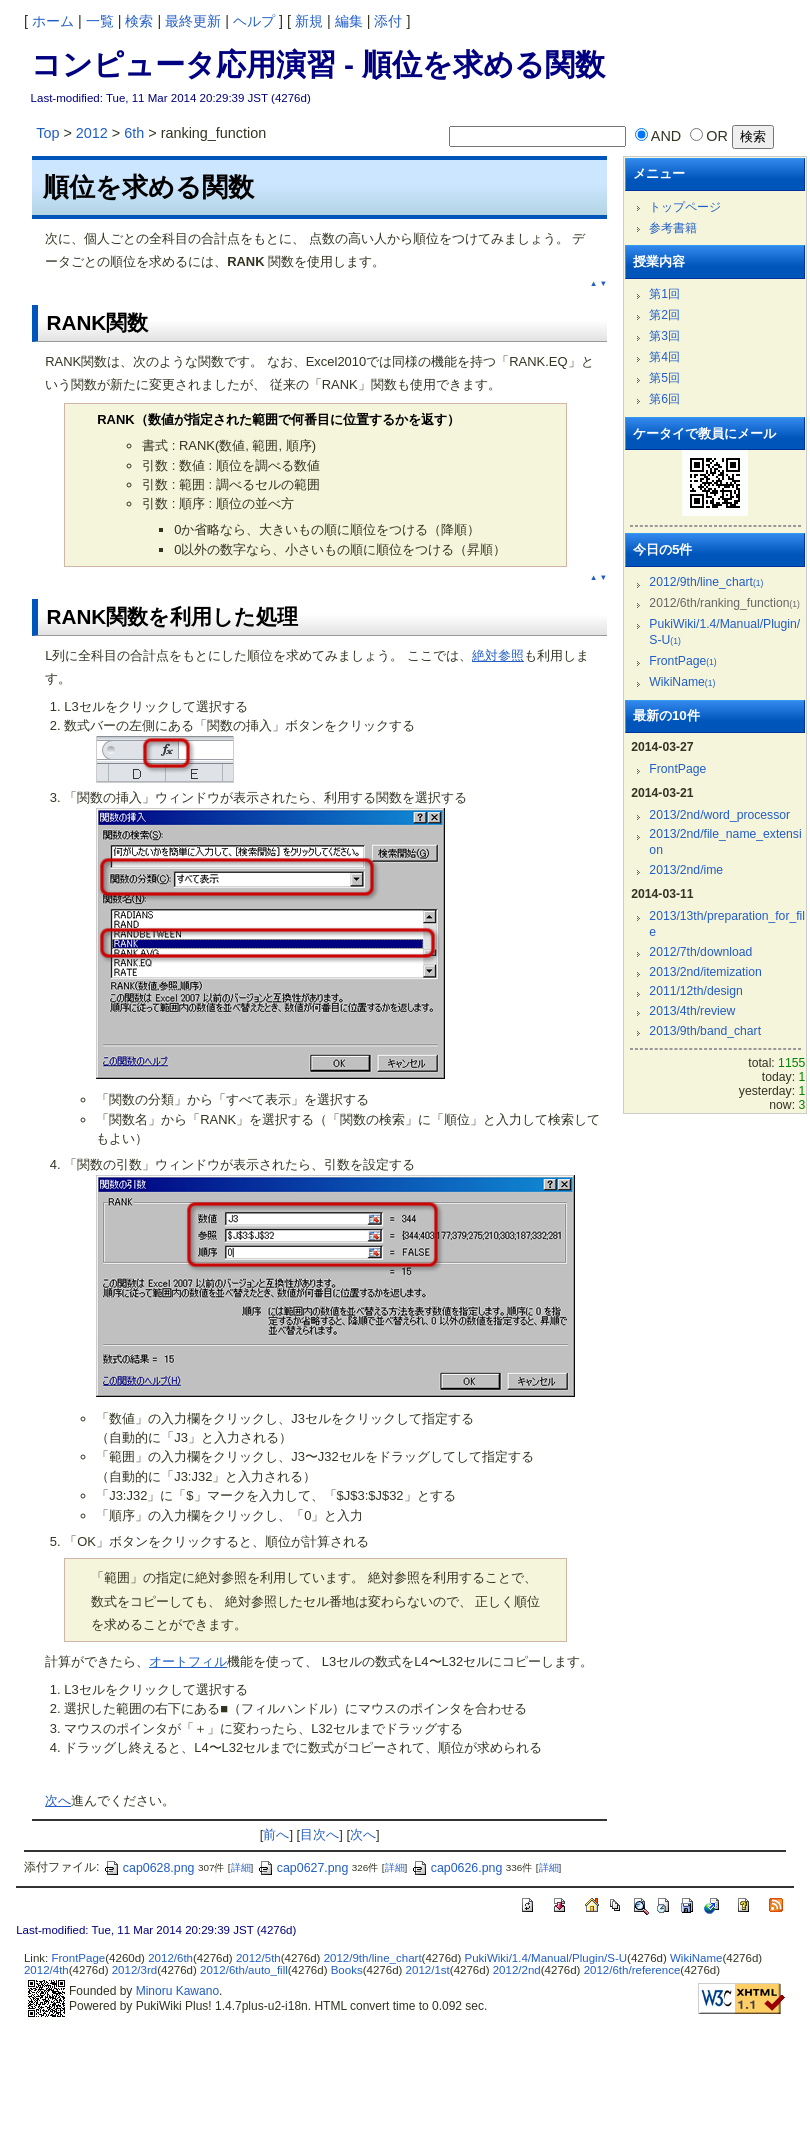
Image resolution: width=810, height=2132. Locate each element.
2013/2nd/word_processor (719, 815)
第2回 (664, 315)
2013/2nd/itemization (705, 972)
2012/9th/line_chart (706, 582)
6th (134, 133)
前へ (276, 1834)
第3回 (664, 336)
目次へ (319, 1834)
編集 (349, 21)
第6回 (664, 399)
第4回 (664, 357)
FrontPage (682, 661)
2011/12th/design (695, 991)
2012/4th (46, 1970)
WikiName (682, 682)
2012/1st (428, 1970)
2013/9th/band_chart (705, 1031)
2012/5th (258, 1958)
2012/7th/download (700, 952)
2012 (92, 133)
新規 (309, 21)
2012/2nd (517, 1970)
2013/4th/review (692, 1011)
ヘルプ (254, 21)
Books (347, 1970)
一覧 (100, 21)
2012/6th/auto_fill (244, 1970)
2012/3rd (134, 1970)
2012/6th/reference (632, 1970)
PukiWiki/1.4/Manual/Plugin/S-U (546, 1958)
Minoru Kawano (177, 1991)
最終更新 (193, 21)
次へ (58, 1800)
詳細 (241, 1868)
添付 (388, 21)
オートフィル (188, 1661)
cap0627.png (303, 1868)
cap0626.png (457, 1868)
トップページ (685, 207)
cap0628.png (149, 1868)
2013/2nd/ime (686, 870)
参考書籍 (673, 228)
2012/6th (170, 1958)
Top (47, 133)
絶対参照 (498, 655)
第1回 (664, 294)
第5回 (664, 378)
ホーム (53, 21)
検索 (139, 21)
